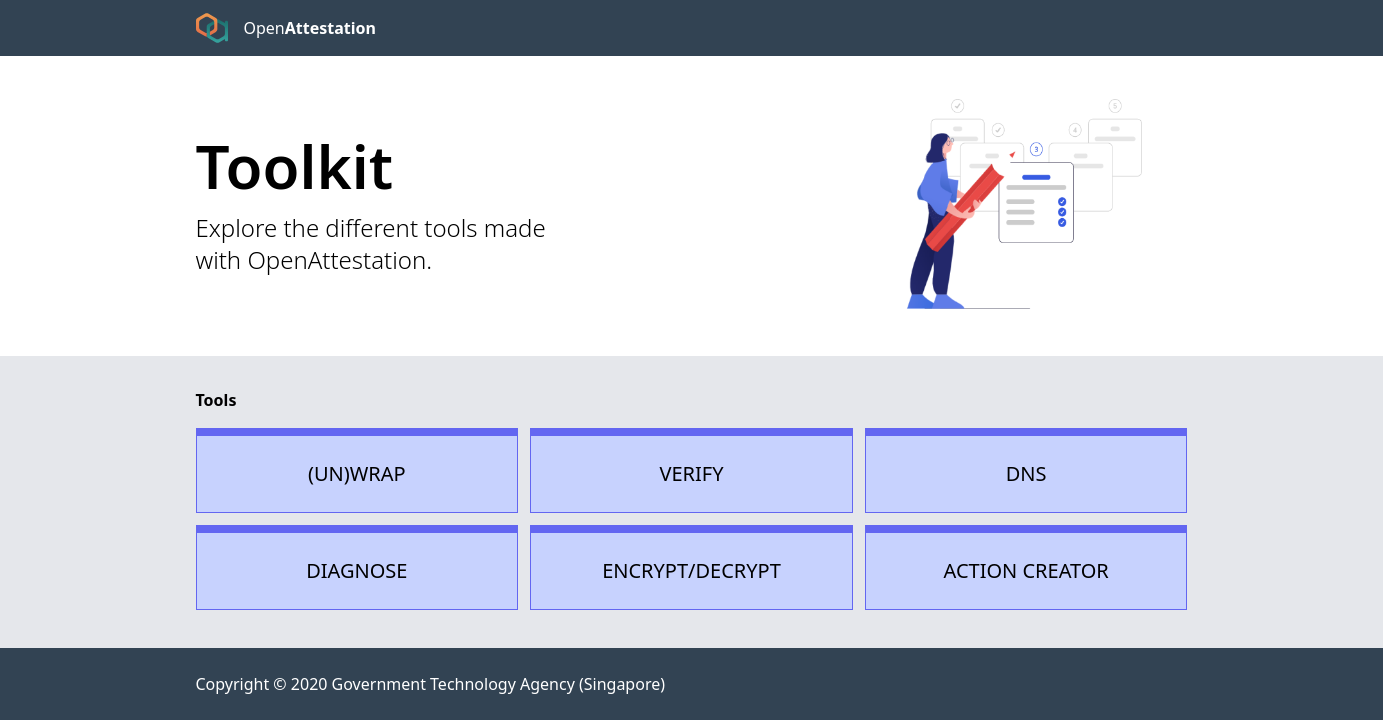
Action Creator (1026, 570)
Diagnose (356, 570)
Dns (1026, 473)
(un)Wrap (357, 473)
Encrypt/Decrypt (691, 570)
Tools (216, 400)
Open (310, 28)
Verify (691, 473)
